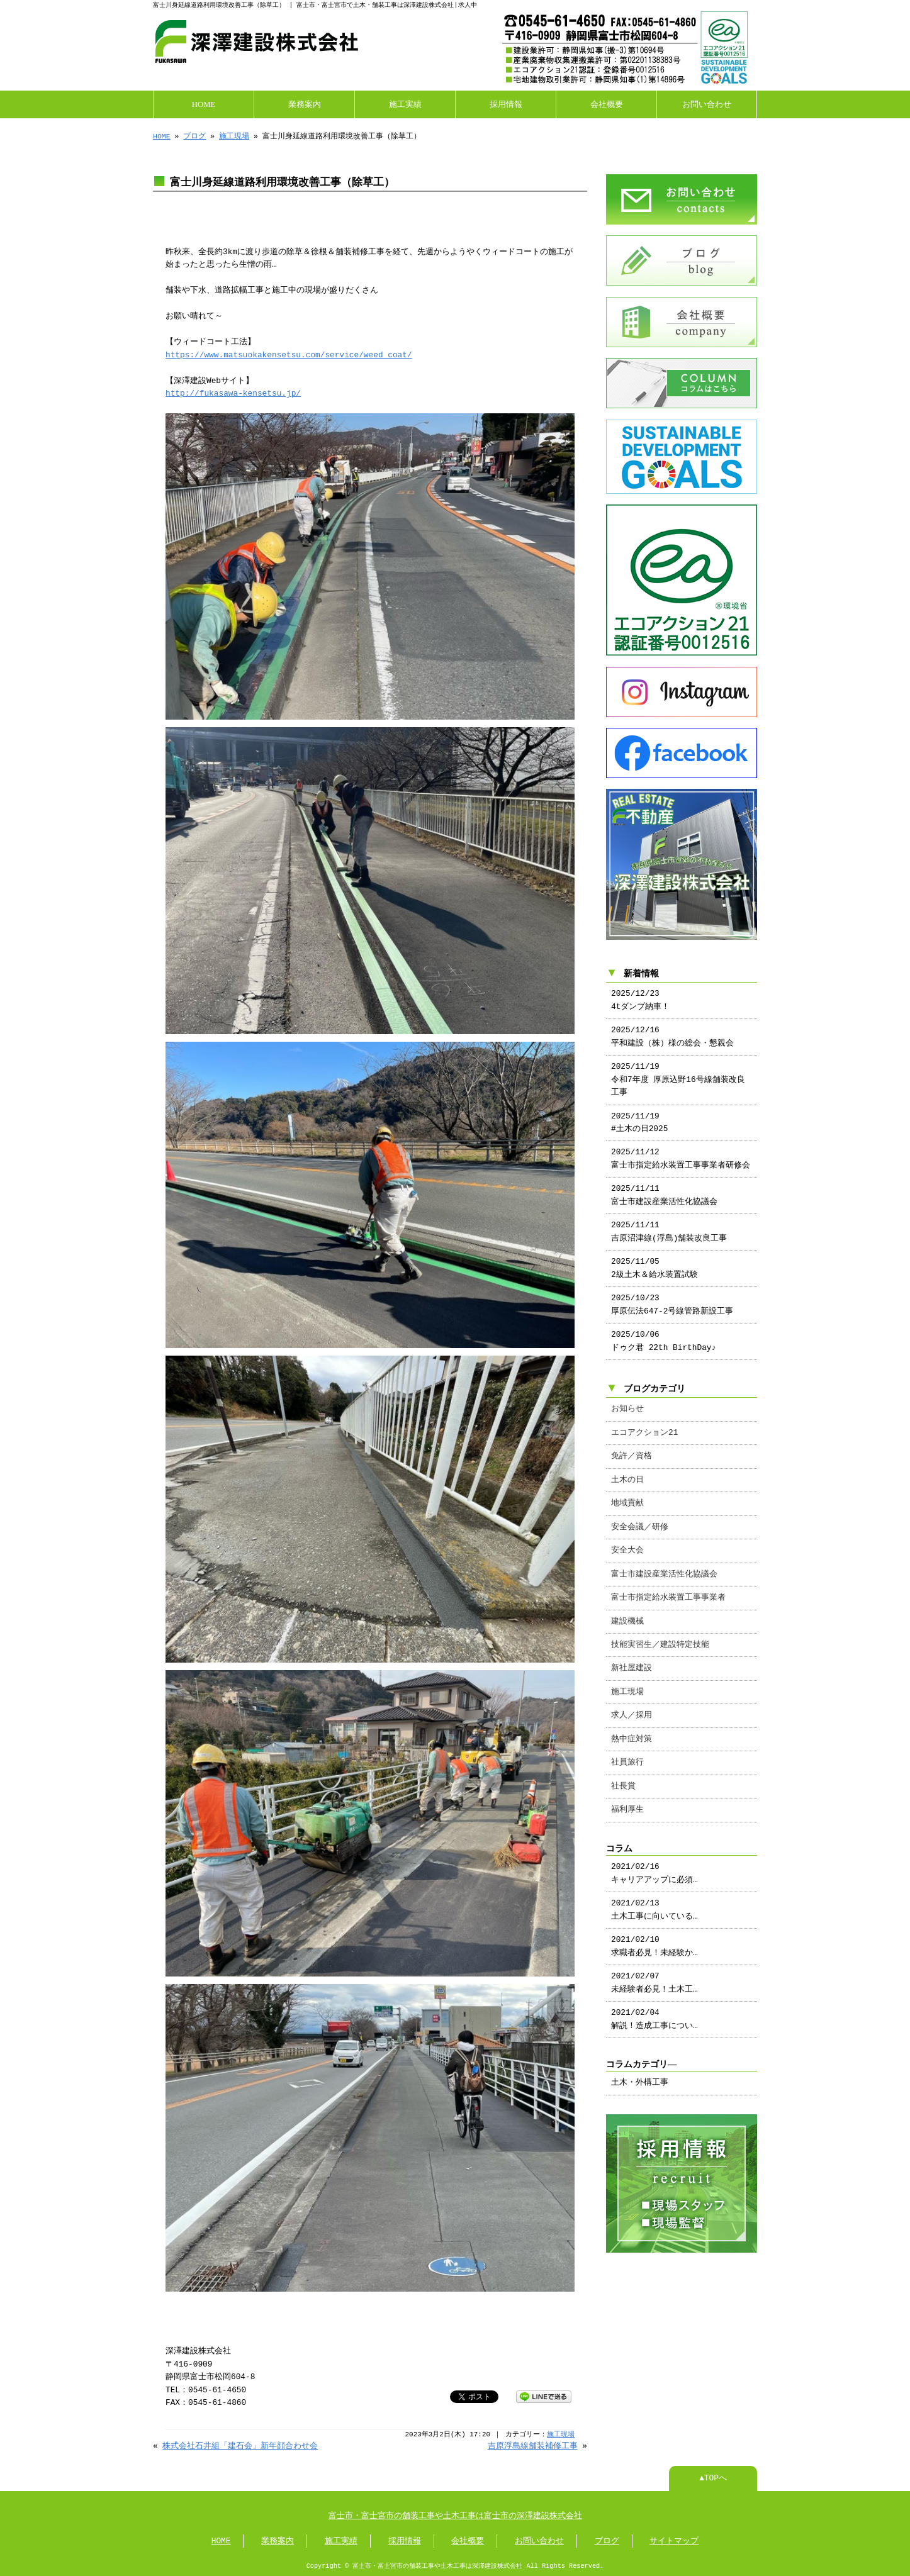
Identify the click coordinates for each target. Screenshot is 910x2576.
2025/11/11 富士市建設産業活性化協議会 (664, 1183)
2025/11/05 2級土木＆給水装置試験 (654, 1256)
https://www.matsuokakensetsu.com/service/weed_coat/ (289, 354)
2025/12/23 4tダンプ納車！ (640, 988)
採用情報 (506, 103)
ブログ (194, 135)
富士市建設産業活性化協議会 (664, 1562)
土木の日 (627, 1467)
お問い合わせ (706, 103)
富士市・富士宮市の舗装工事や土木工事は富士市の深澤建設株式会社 (455, 2515)
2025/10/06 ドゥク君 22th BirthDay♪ (663, 1329)
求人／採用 (631, 1703)
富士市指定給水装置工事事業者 (668, 1585)
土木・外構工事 (639, 2070)
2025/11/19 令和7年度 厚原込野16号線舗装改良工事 (678, 1067)
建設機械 (627, 1609)
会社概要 (606, 103)
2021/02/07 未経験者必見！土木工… (654, 1970)
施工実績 (405, 103)
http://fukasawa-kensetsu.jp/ (233, 392)
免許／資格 (631, 1443)
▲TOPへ (713, 2477)
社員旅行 (627, 1750)
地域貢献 (627, 1491)
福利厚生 (627, 1797)
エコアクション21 (644, 1420)
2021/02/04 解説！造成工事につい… (654, 2007)
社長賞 (623, 1774)
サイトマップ (674, 2540)
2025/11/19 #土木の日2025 (639, 1110)
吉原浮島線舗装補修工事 (533, 2445)
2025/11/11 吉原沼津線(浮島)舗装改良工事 (669, 1219)
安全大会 (627, 1538)
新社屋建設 (631, 1655)
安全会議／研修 (639, 1514)
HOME (204, 103)
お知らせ (627, 1396)
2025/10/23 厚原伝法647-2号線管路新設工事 (672, 1292)
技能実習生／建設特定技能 (660, 1632)
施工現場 (234, 135)
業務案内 (304, 103)
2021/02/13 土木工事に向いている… (654, 1897)
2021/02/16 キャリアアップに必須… (654, 1861)
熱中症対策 (631, 1726)
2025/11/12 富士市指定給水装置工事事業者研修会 (680, 1146)
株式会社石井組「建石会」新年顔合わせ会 (240, 2445)
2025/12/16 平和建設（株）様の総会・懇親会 (672, 1024)
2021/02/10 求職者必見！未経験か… (654, 1934)
